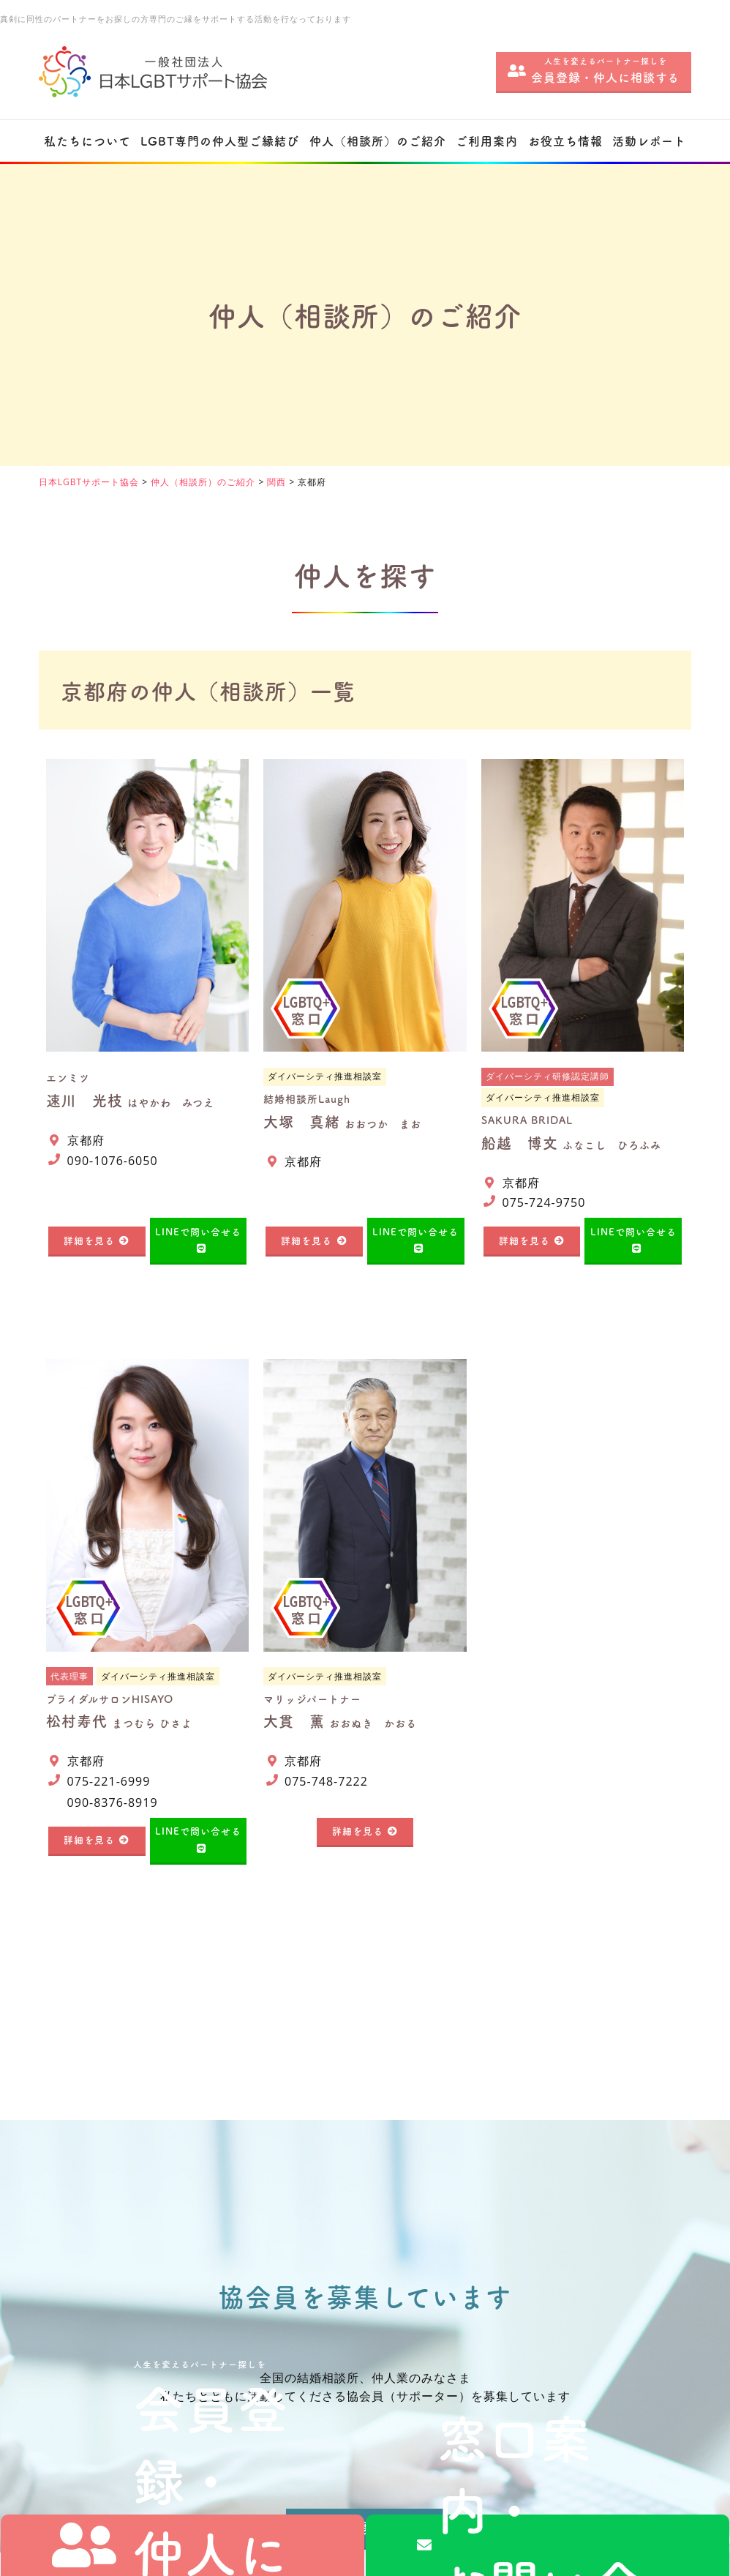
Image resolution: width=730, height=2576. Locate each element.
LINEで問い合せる (198, 1231)
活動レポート (649, 140)
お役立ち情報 (565, 140)
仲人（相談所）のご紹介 (377, 140)
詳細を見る (89, 1240)
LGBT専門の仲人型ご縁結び (219, 140)
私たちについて (87, 140)
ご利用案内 (487, 140)
